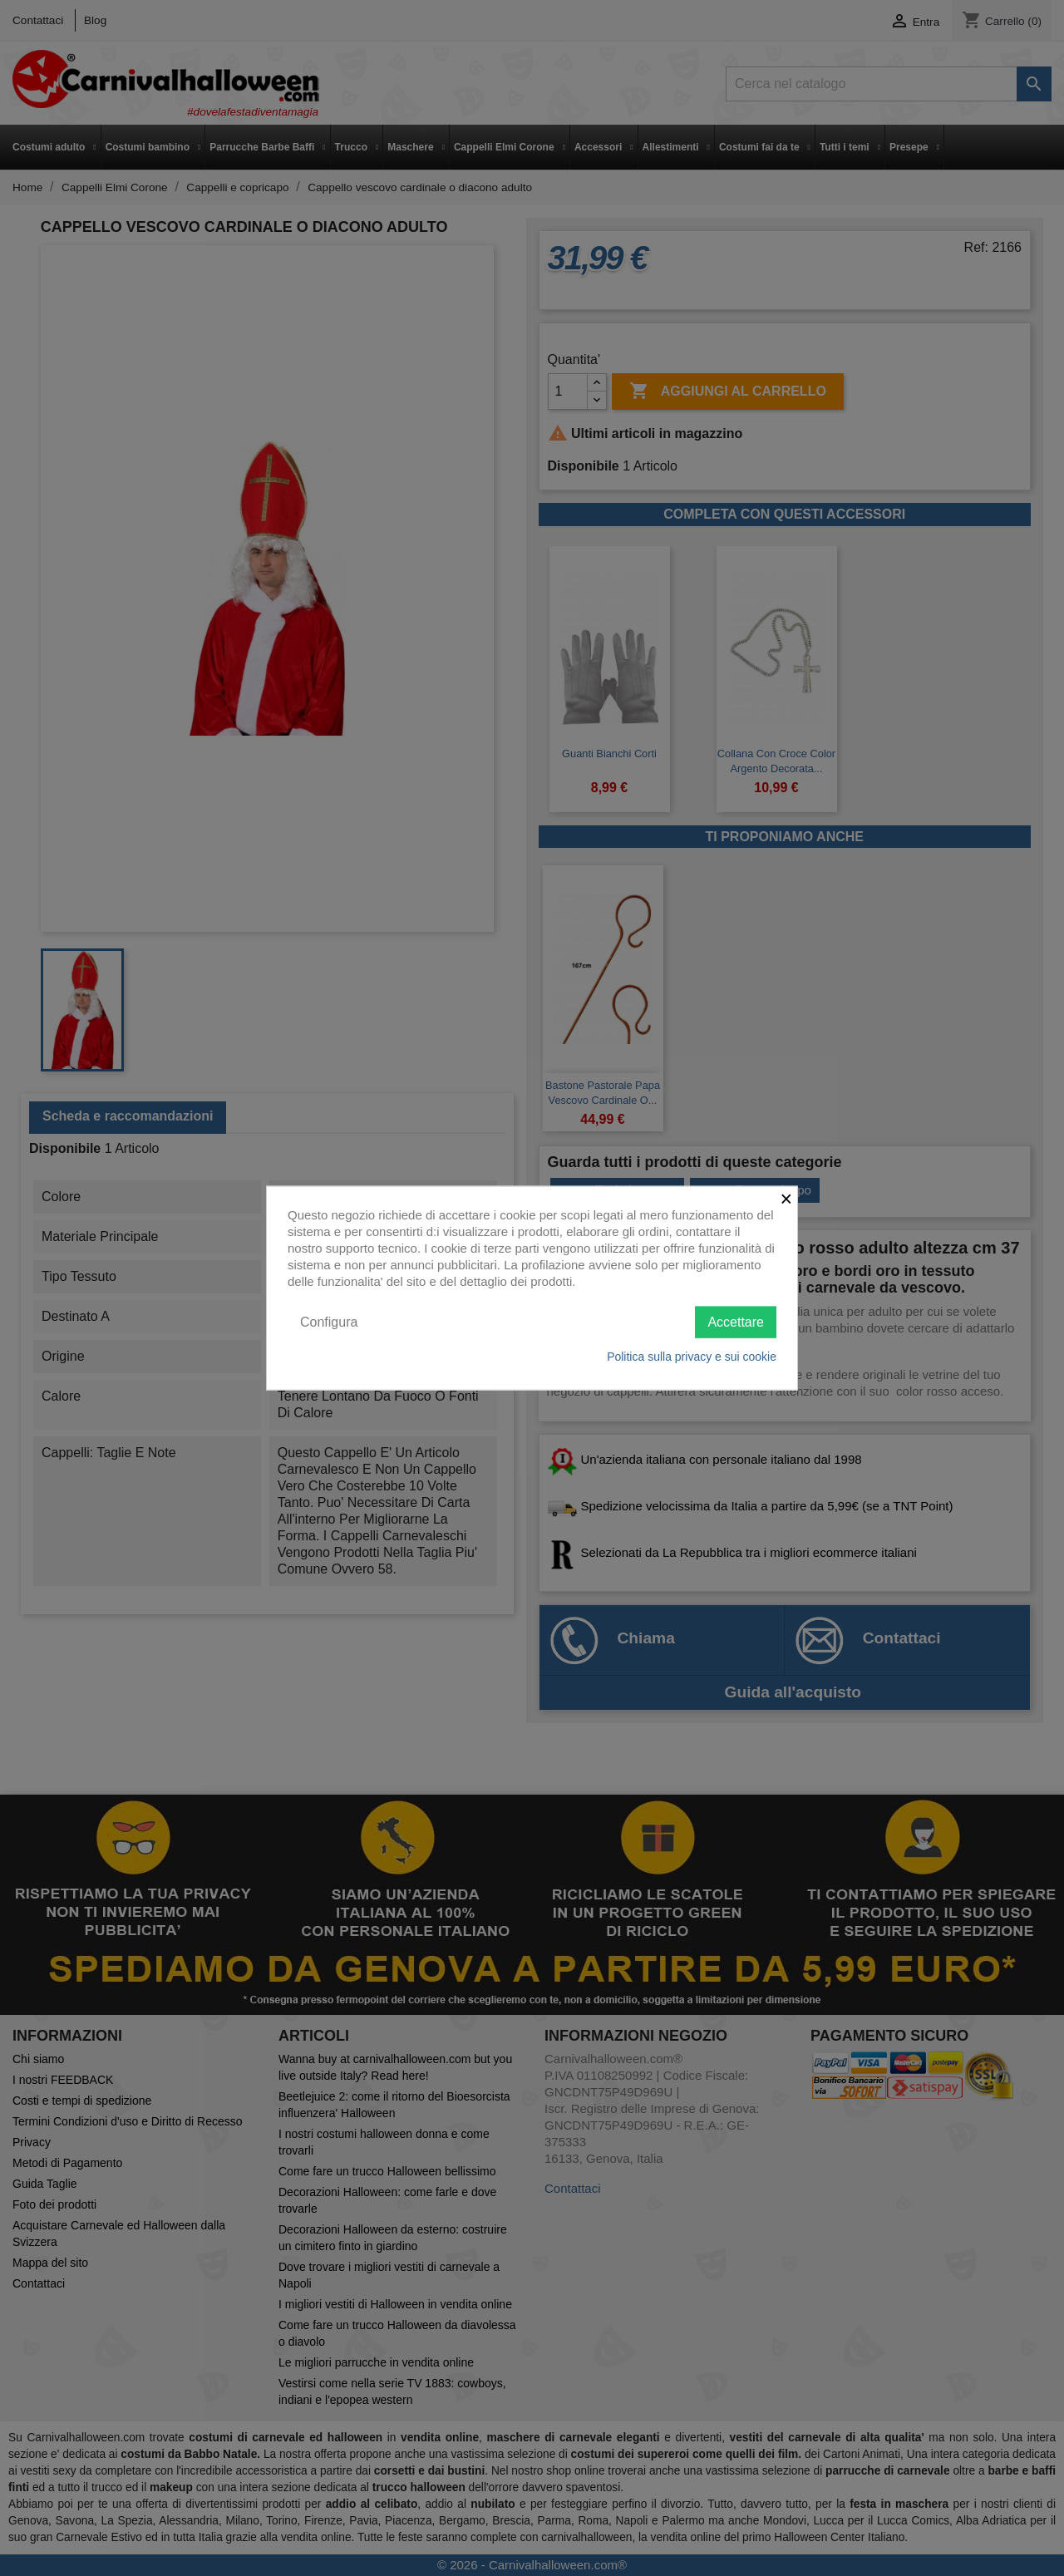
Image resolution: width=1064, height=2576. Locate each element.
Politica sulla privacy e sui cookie (691, 1356)
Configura (328, 1321)
